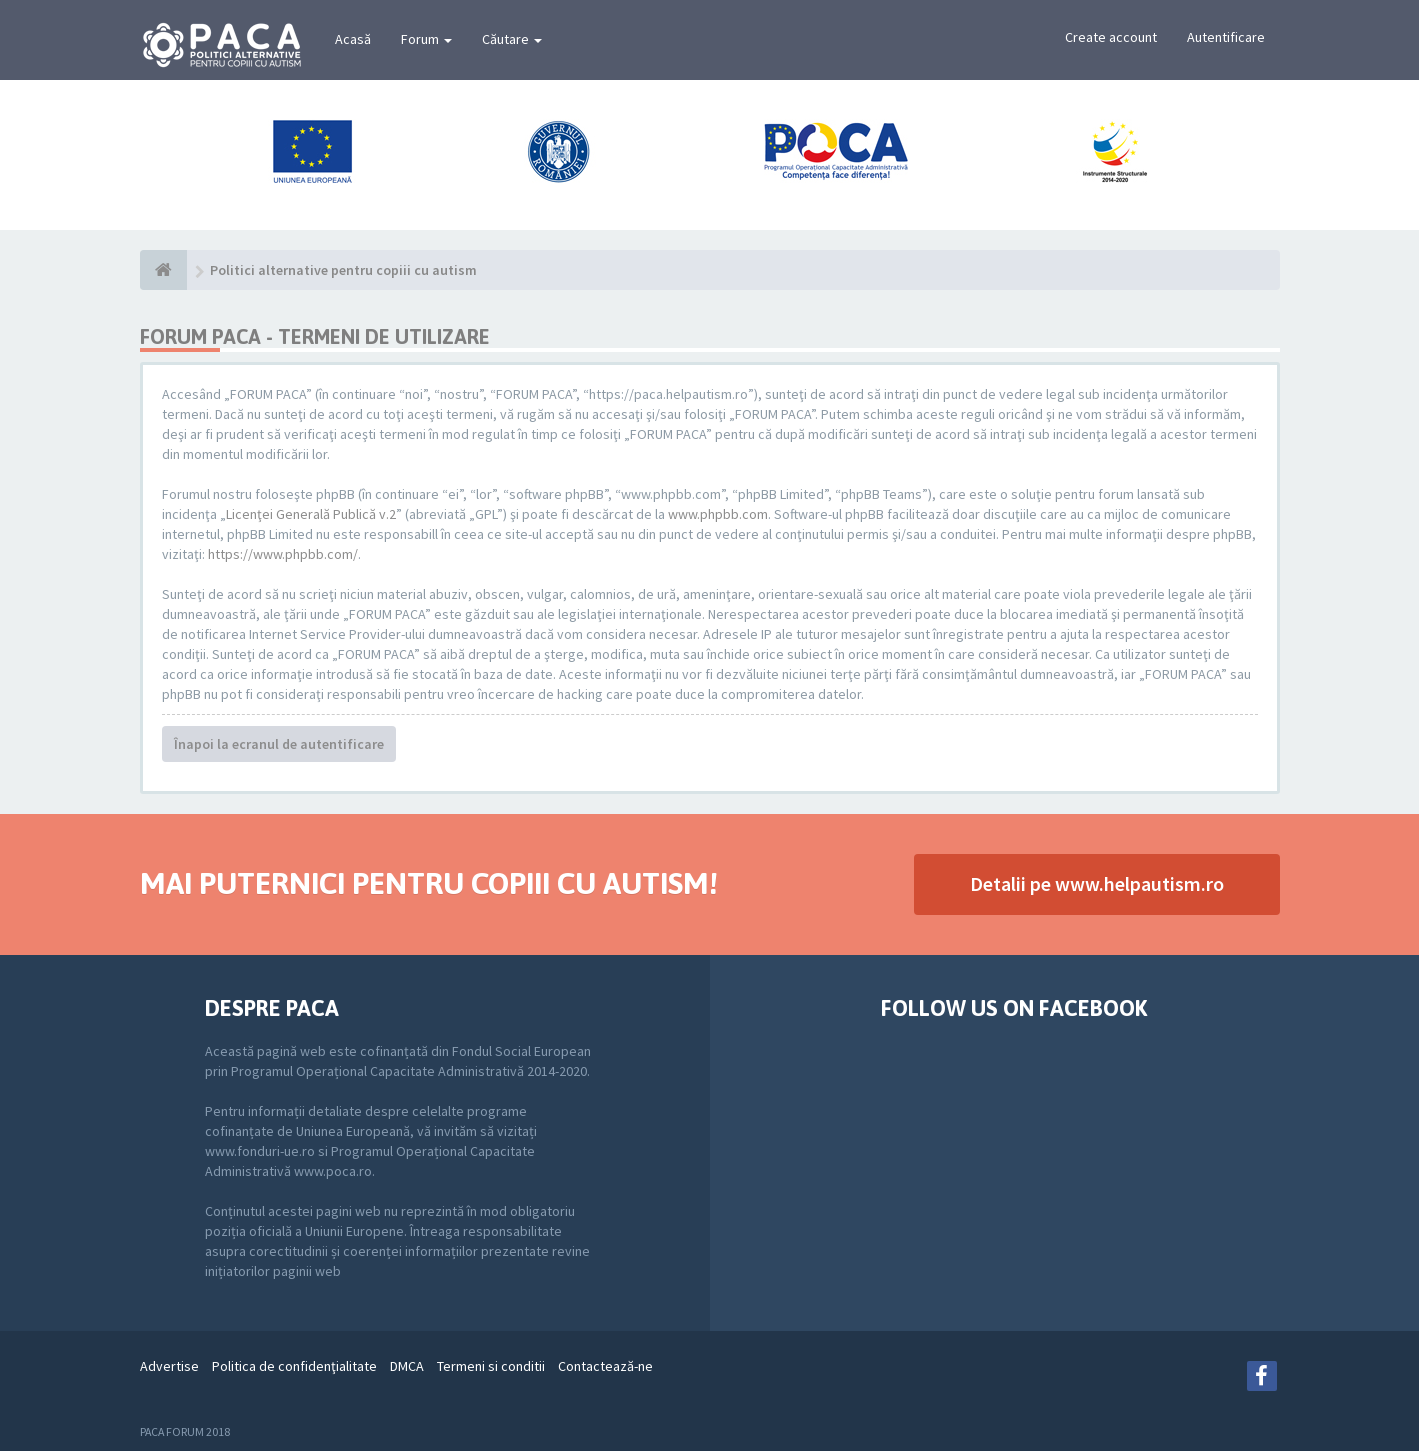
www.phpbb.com (718, 514)
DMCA (407, 1366)
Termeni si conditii (491, 1366)
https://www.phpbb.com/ (283, 554)
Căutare (512, 39)
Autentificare (1226, 37)
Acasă (353, 39)
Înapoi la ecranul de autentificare (279, 744)
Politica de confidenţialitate (294, 1366)
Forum (426, 39)
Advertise (169, 1366)
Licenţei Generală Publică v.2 (311, 514)
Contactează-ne (605, 1366)
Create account (1111, 37)
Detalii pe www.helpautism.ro (1097, 883)
